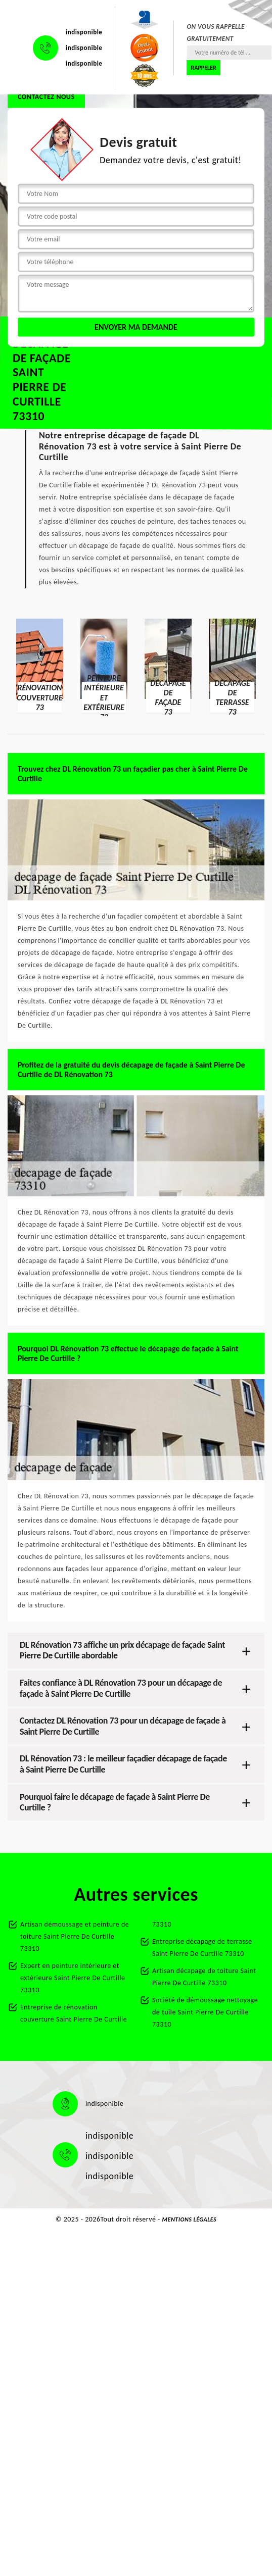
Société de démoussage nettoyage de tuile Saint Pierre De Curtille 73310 (205, 2012)
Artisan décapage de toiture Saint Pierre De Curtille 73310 (204, 1976)
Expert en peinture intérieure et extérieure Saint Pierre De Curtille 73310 (72, 1977)
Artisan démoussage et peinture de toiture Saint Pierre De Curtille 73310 (74, 1936)
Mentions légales (189, 2219)
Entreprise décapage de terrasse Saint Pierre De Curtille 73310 (202, 1947)
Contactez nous (46, 96)
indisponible (84, 32)
